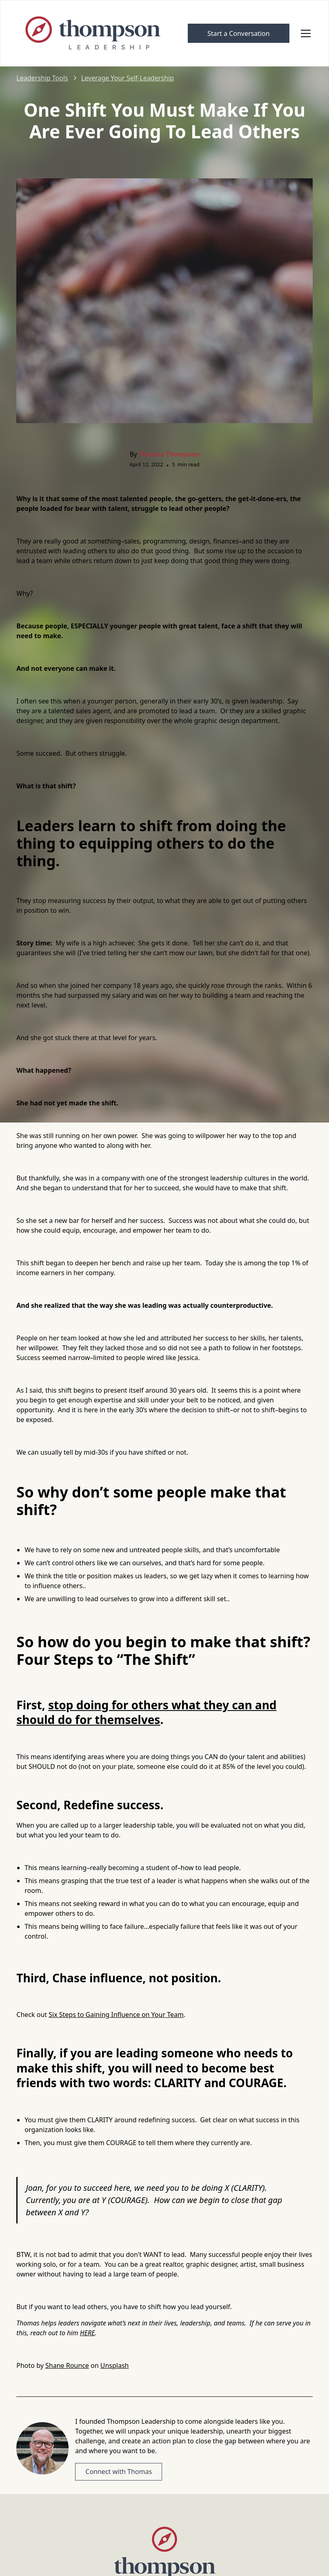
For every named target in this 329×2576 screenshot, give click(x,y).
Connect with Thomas (118, 2471)
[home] (94, 33)
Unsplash (114, 2365)
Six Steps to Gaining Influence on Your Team (116, 2014)
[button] (304, 33)
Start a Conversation (238, 33)
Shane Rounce (67, 2365)
